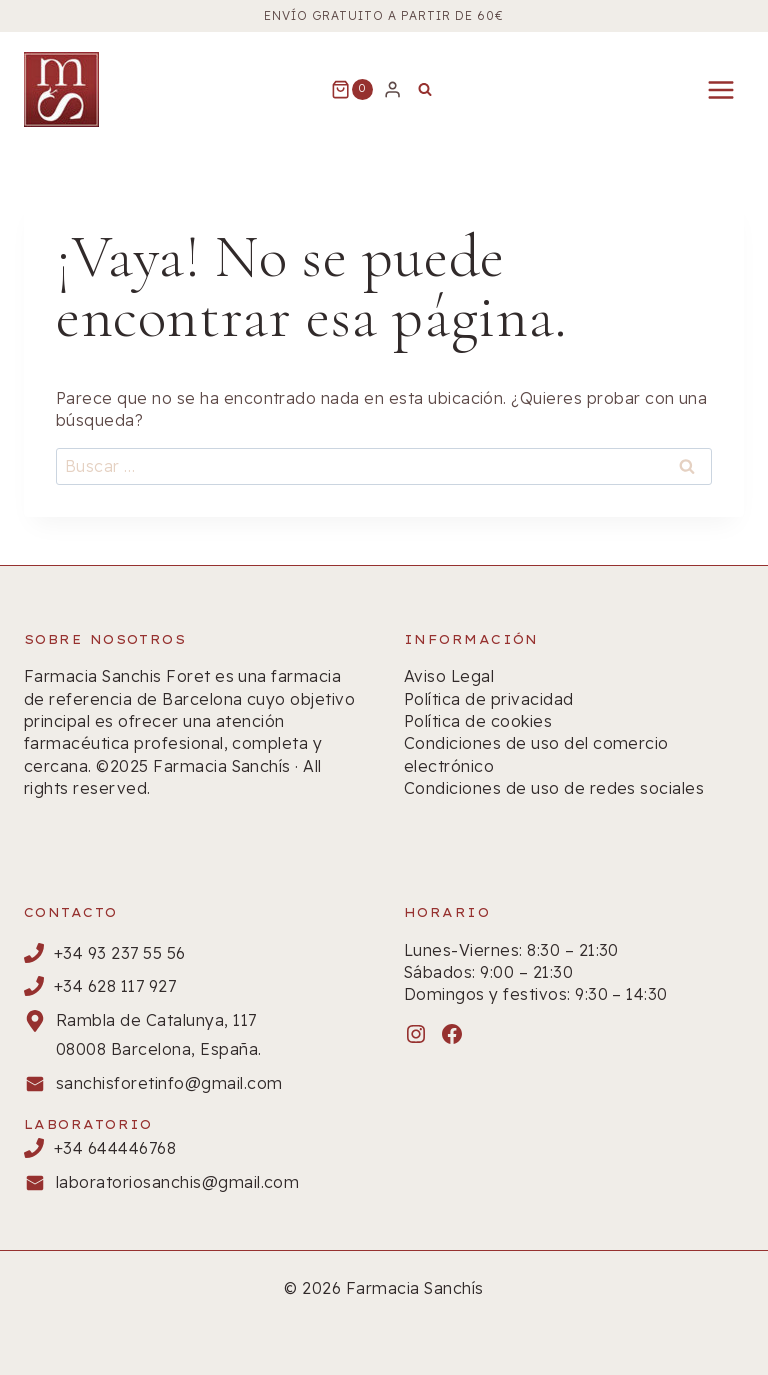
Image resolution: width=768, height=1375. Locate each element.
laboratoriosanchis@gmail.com (177, 1182)
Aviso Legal (449, 676)
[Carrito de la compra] (352, 90)
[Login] (392, 89)
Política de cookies (478, 721)
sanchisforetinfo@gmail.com (169, 1083)
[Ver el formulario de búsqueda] (425, 90)
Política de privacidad (489, 699)
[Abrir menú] (720, 89)
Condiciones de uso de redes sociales (554, 788)
